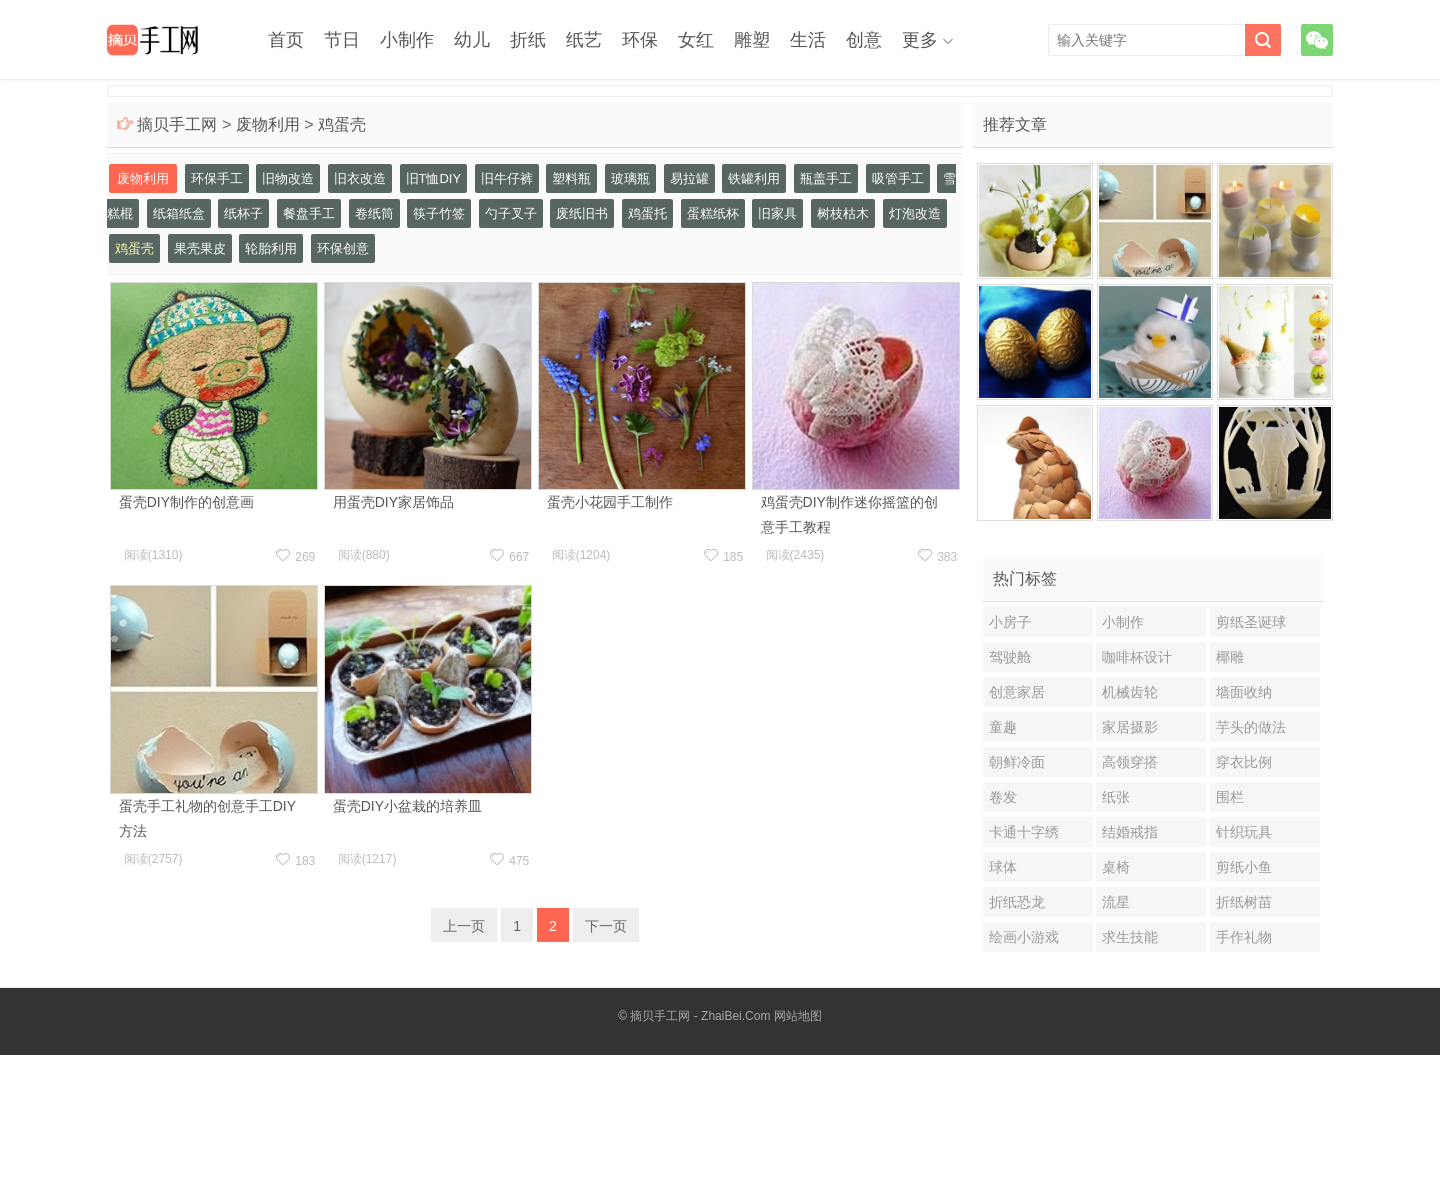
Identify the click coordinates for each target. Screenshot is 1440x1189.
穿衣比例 (1244, 762)
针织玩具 (1244, 832)
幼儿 (472, 40)
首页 (286, 40)
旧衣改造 (360, 178)
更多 (920, 40)
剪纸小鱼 (1244, 867)
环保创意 (343, 248)
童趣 (1003, 727)
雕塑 (752, 40)
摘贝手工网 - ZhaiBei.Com (700, 1016)
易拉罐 (689, 178)
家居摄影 (1130, 727)
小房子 (1010, 622)
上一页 (464, 926)
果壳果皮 (200, 248)
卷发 (1003, 797)
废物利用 (268, 124)
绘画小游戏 (1024, 937)
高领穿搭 (1130, 762)
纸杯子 (243, 213)
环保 (640, 40)
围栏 (1230, 797)
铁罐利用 (754, 178)
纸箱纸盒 (179, 213)
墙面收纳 (1244, 692)
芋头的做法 (1251, 727)
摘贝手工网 (177, 124)
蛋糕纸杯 (713, 213)
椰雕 (1230, 657)
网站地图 (798, 1016)
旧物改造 (288, 178)
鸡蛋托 (647, 213)
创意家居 (1017, 692)
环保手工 (217, 178)
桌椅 (1116, 867)
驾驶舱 (1010, 657)
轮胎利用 (271, 248)
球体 (1003, 867)
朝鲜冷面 (1017, 762)
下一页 (606, 926)
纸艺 (584, 40)
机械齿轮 (1130, 692)
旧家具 (777, 213)
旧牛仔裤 (507, 178)
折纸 (528, 40)
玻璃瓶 (630, 178)
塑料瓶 (571, 178)
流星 (1116, 902)
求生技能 (1130, 937)
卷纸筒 (374, 213)
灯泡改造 (915, 213)
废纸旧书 (582, 213)
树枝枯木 (843, 213)
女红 (696, 40)
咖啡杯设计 (1137, 657)
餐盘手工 (309, 213)
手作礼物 (1244, 937)
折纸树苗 (1244, 902)
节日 (342, 40)
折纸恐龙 (1017, 902)
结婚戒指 (1130, 832)
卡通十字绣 (1024, 832)
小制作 (407, 40)
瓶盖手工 (826, 178)
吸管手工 (898, 178)
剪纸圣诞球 (1251, 622)
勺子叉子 (511, 213)
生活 (808, 40)
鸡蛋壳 (342, 124)
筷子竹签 (439, 213)
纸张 (1116, 797)
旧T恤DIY (434, 178)
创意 (864, 40)
